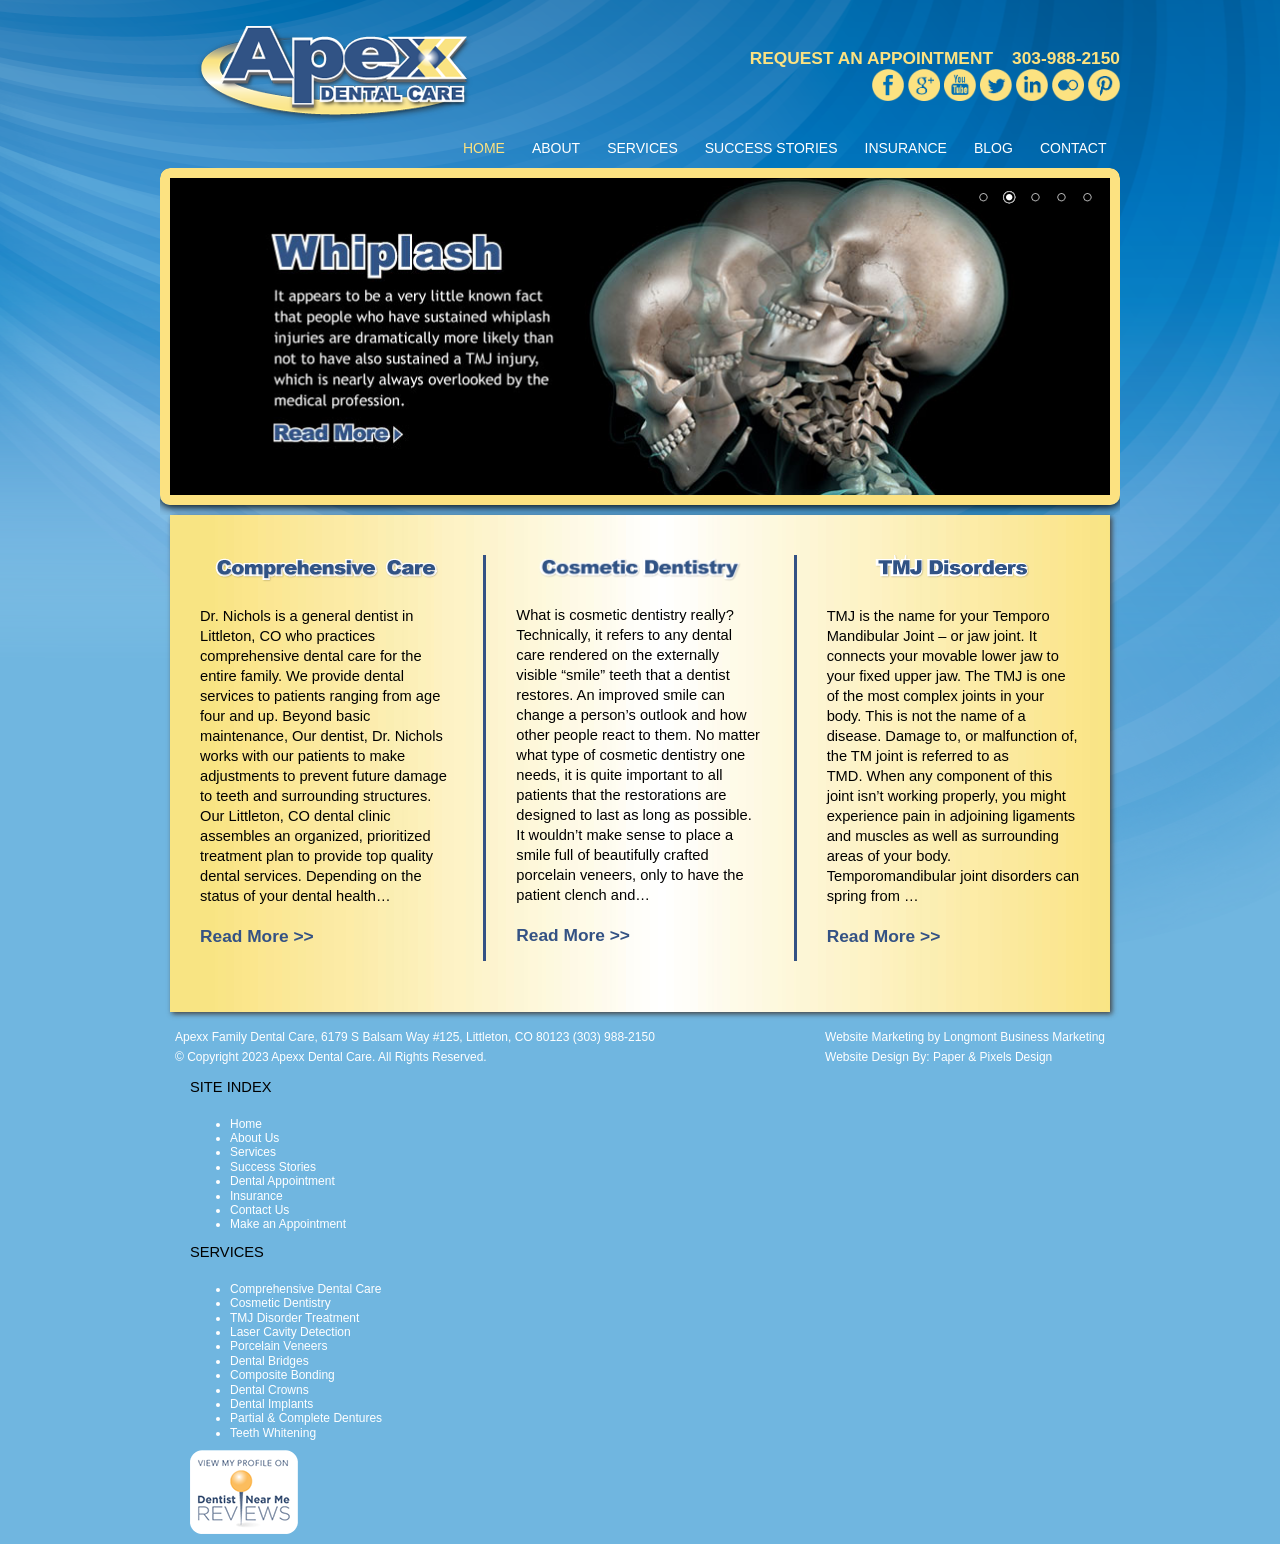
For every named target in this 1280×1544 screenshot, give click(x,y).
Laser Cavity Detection (290, 1332)
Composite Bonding (282, 1375)
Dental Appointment (282, 1181)
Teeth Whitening (273, 1433)
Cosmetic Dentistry (280, 1303)
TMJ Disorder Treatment (294, 1318)
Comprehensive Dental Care (305, 1289)
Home (246, 1124)
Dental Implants (271, 1404)
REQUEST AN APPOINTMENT (871, 58)
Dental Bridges (269, 1361)
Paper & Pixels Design (992, 1057)
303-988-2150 (1066, 58)
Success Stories (273, 1167)
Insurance (256, 1196)
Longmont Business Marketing (1024, 1037)
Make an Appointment (288, 1224)
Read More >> (257, 936)
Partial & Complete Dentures (306, 1418)
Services (253, 1152)
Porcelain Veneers (278, 1346)
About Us (254, 1138)
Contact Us (259, 1210)
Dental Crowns (269, 1390)
